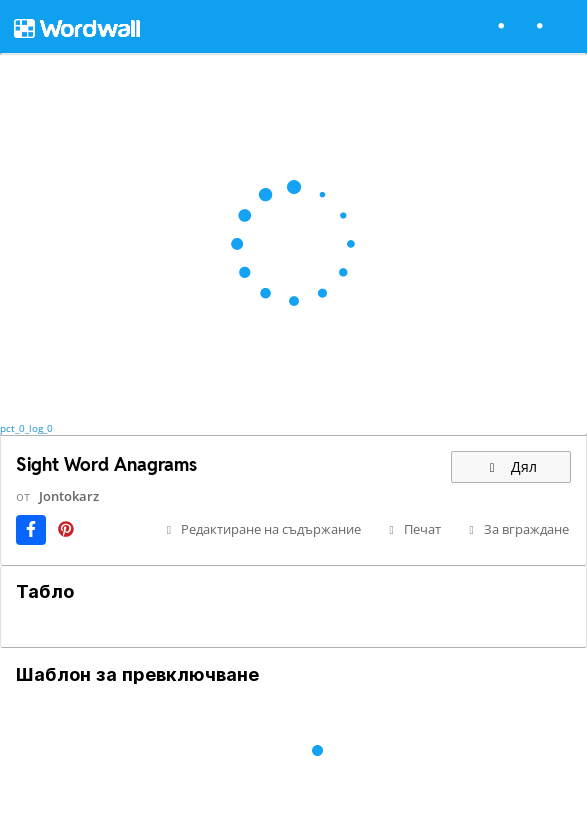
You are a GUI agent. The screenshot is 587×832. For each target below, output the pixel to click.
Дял (511, 466)
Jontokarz (69, 496)
